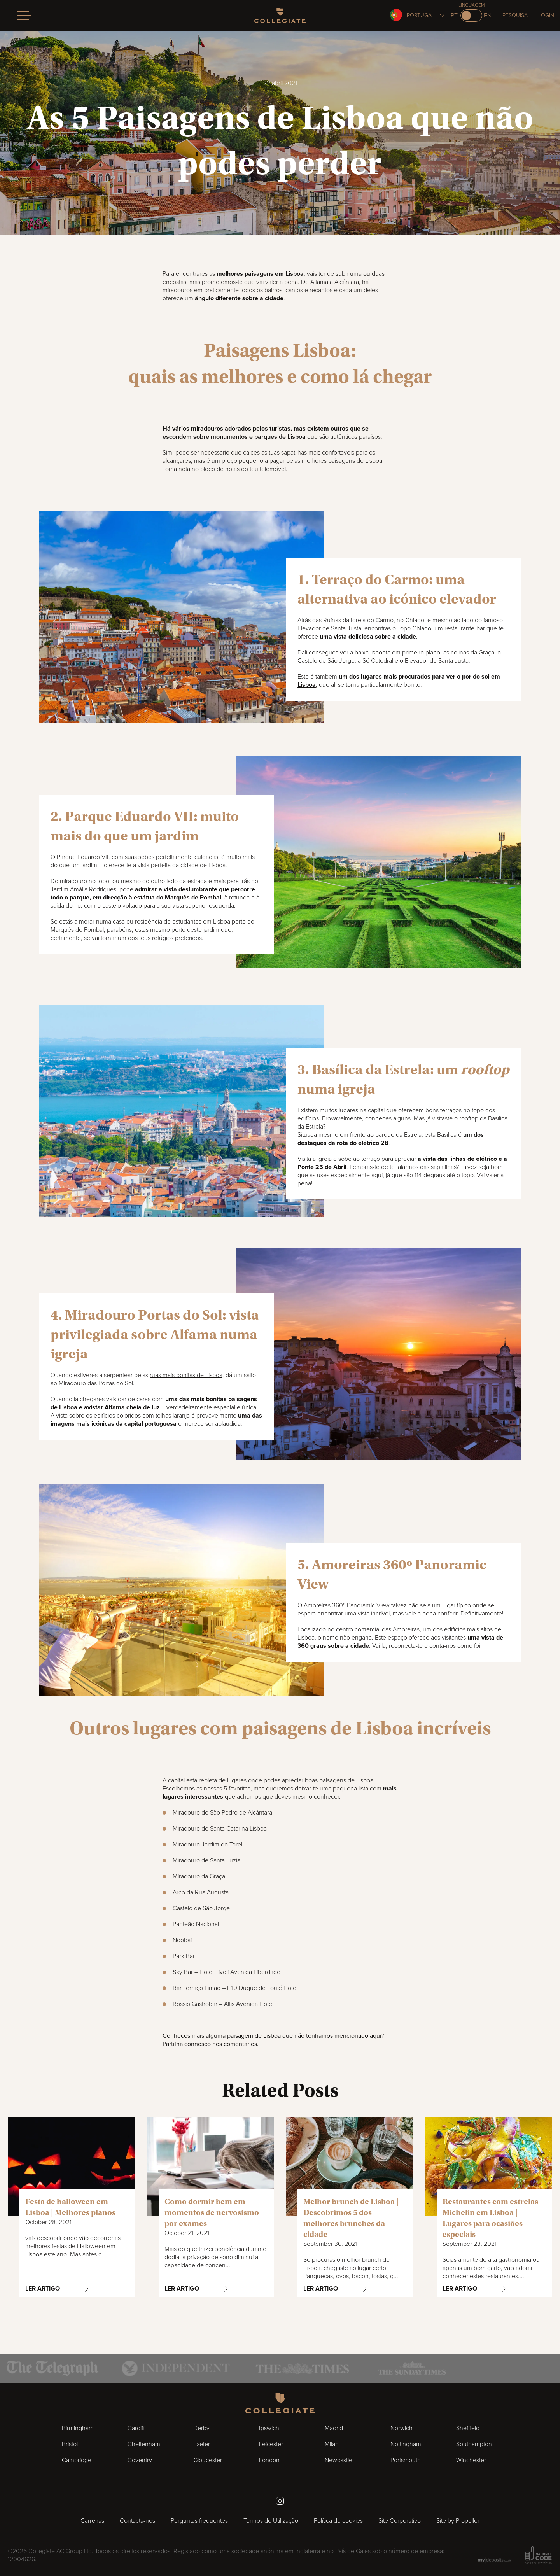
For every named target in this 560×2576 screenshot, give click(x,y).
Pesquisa (515, 15)
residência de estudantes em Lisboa (182, 922)
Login (546, 15)
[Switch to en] (471, 15)
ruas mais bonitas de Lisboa (186, 1375)
